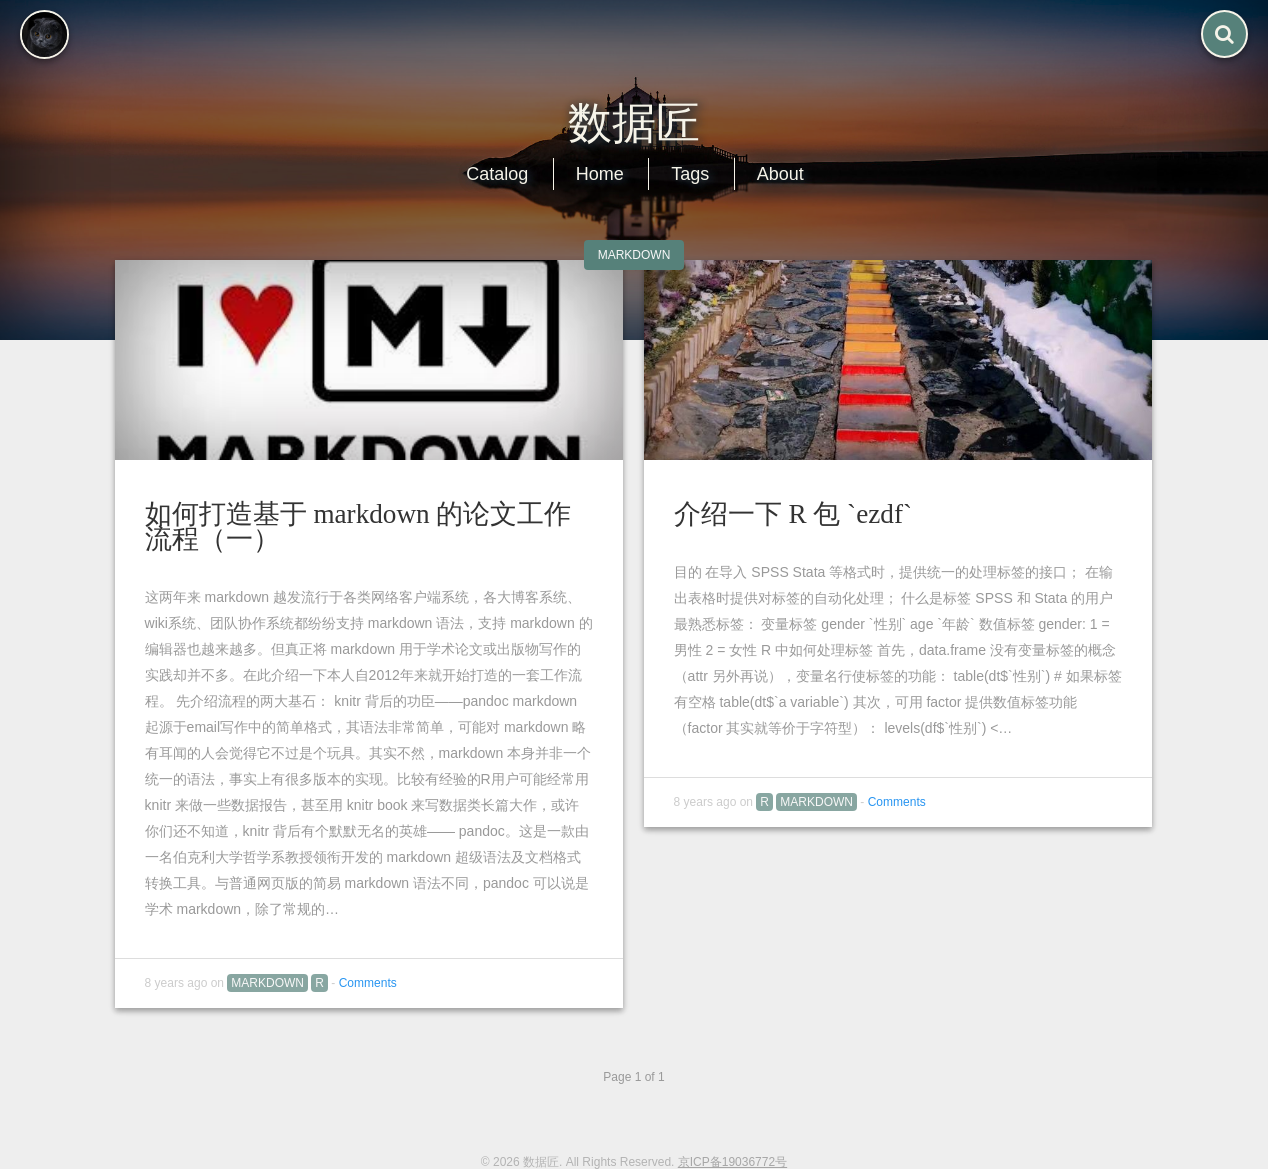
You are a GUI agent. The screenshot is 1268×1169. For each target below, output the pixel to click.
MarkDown (634, 255)
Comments (368, 983)
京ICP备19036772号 (732, 1162)
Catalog (497, 174)
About (780, 174)
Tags (690, 174)
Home (600, 174)
